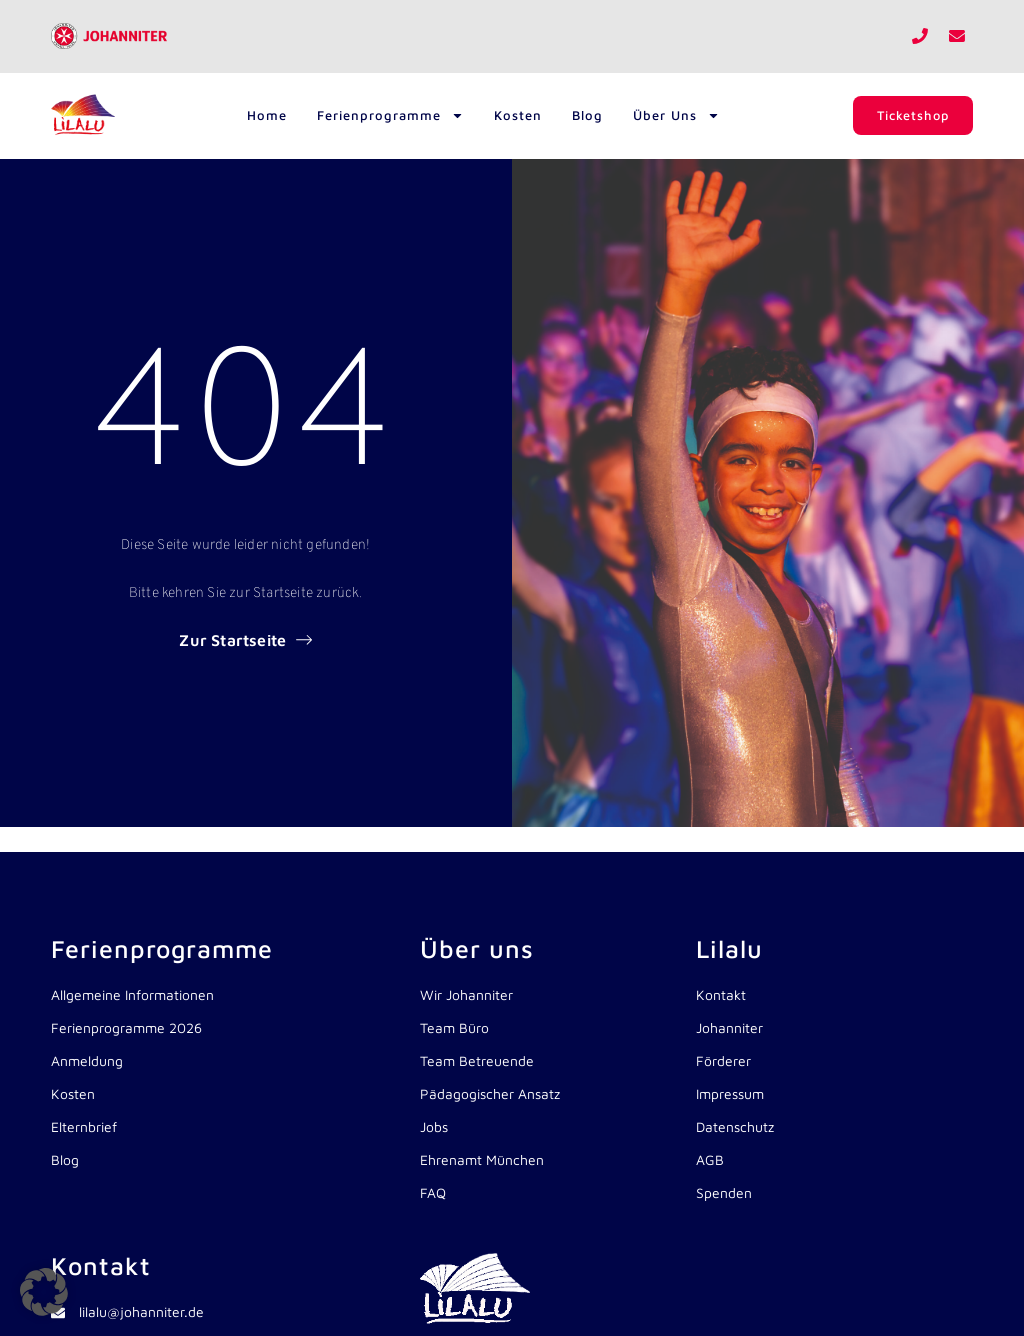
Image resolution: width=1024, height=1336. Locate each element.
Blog (586, 115)
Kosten (517, 115)
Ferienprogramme (389, 116)
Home (266, 115)
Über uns (675, 116)
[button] (44, 1292)
